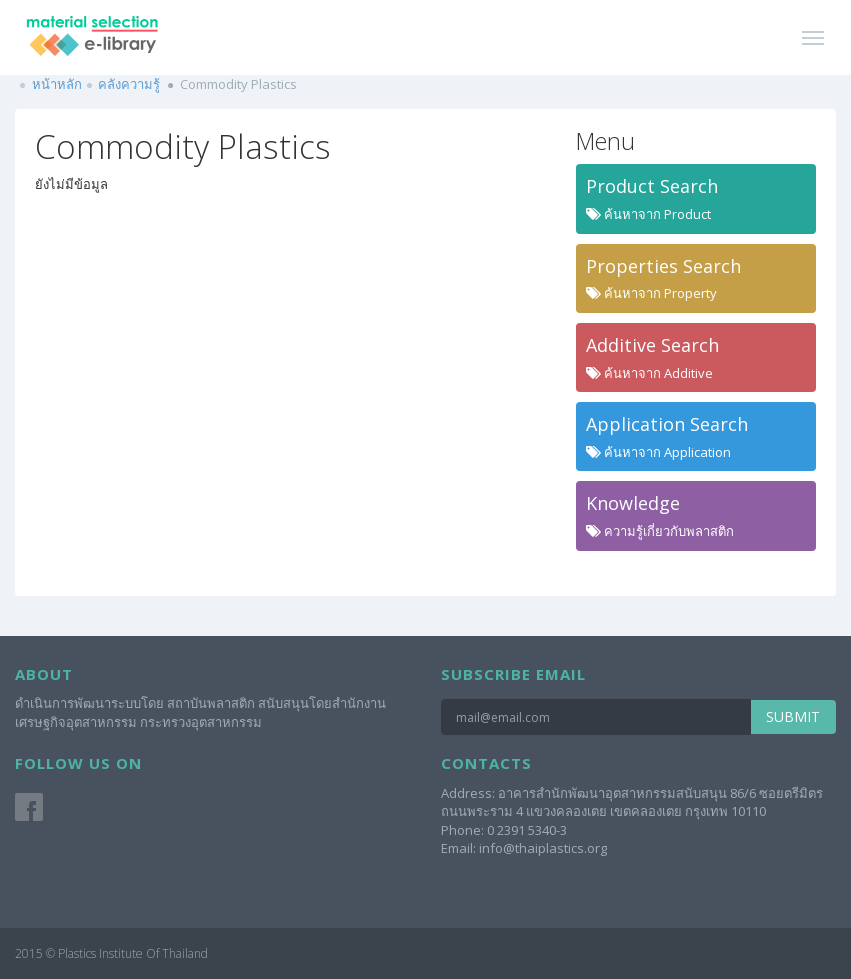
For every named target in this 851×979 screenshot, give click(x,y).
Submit (793, 716)
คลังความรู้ (129, 84)
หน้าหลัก (57, 84)
